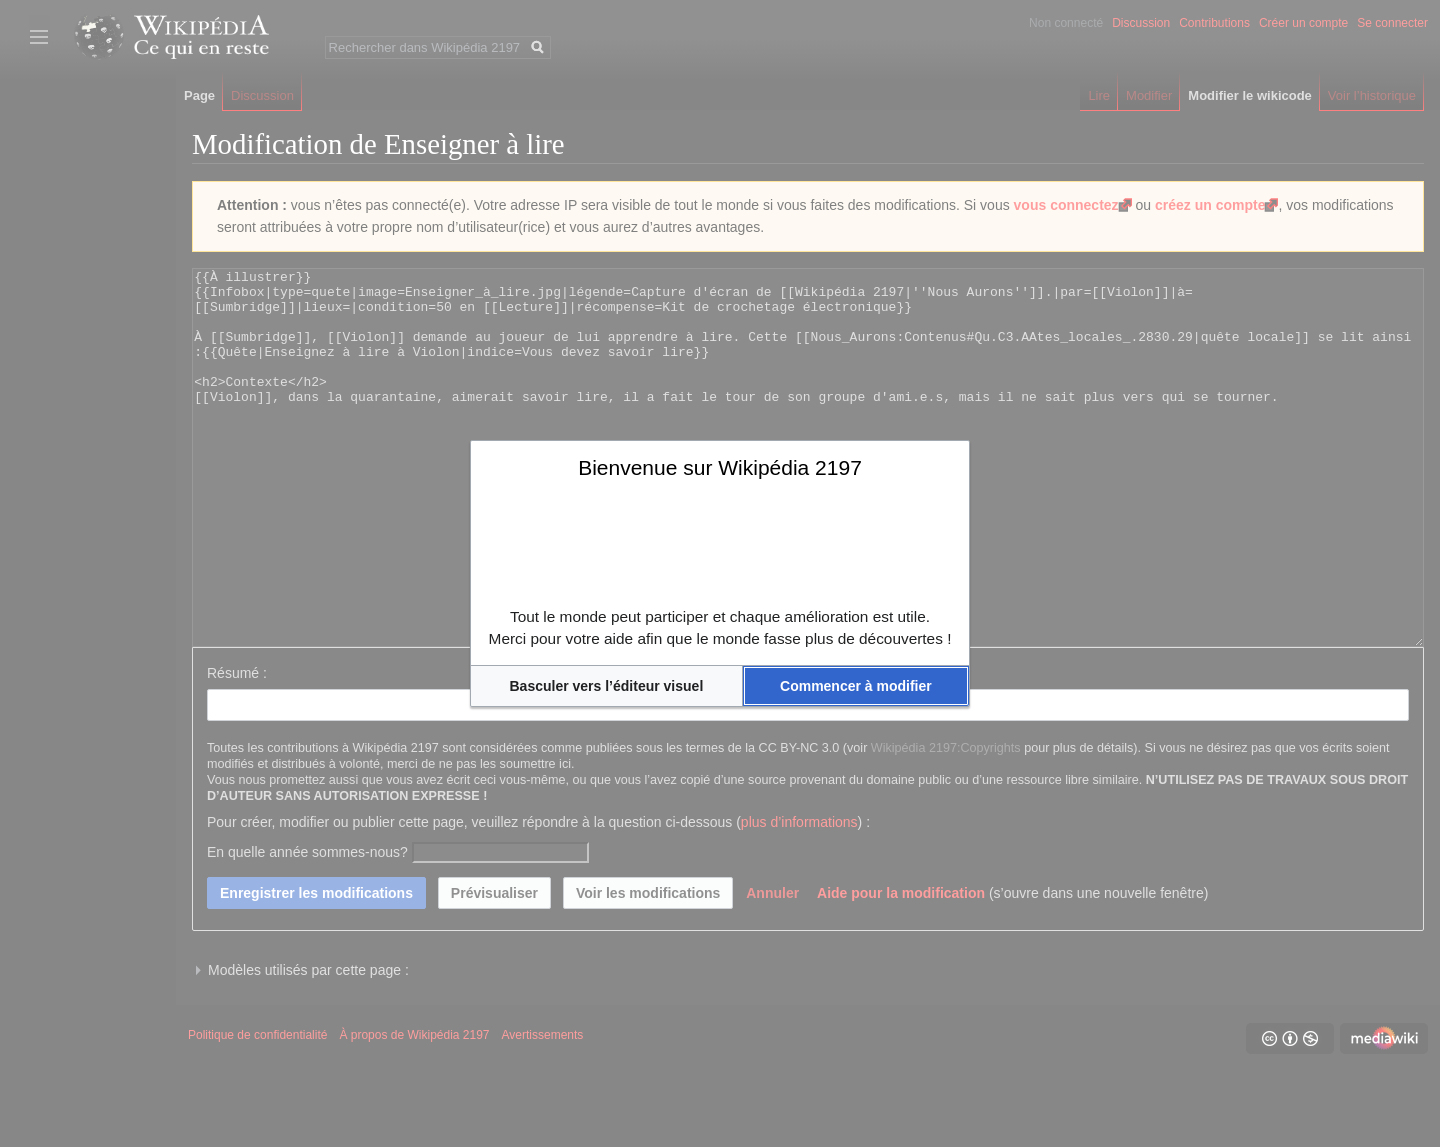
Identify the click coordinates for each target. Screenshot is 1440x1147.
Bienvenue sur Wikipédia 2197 (720, 467)
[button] (606, 686)
